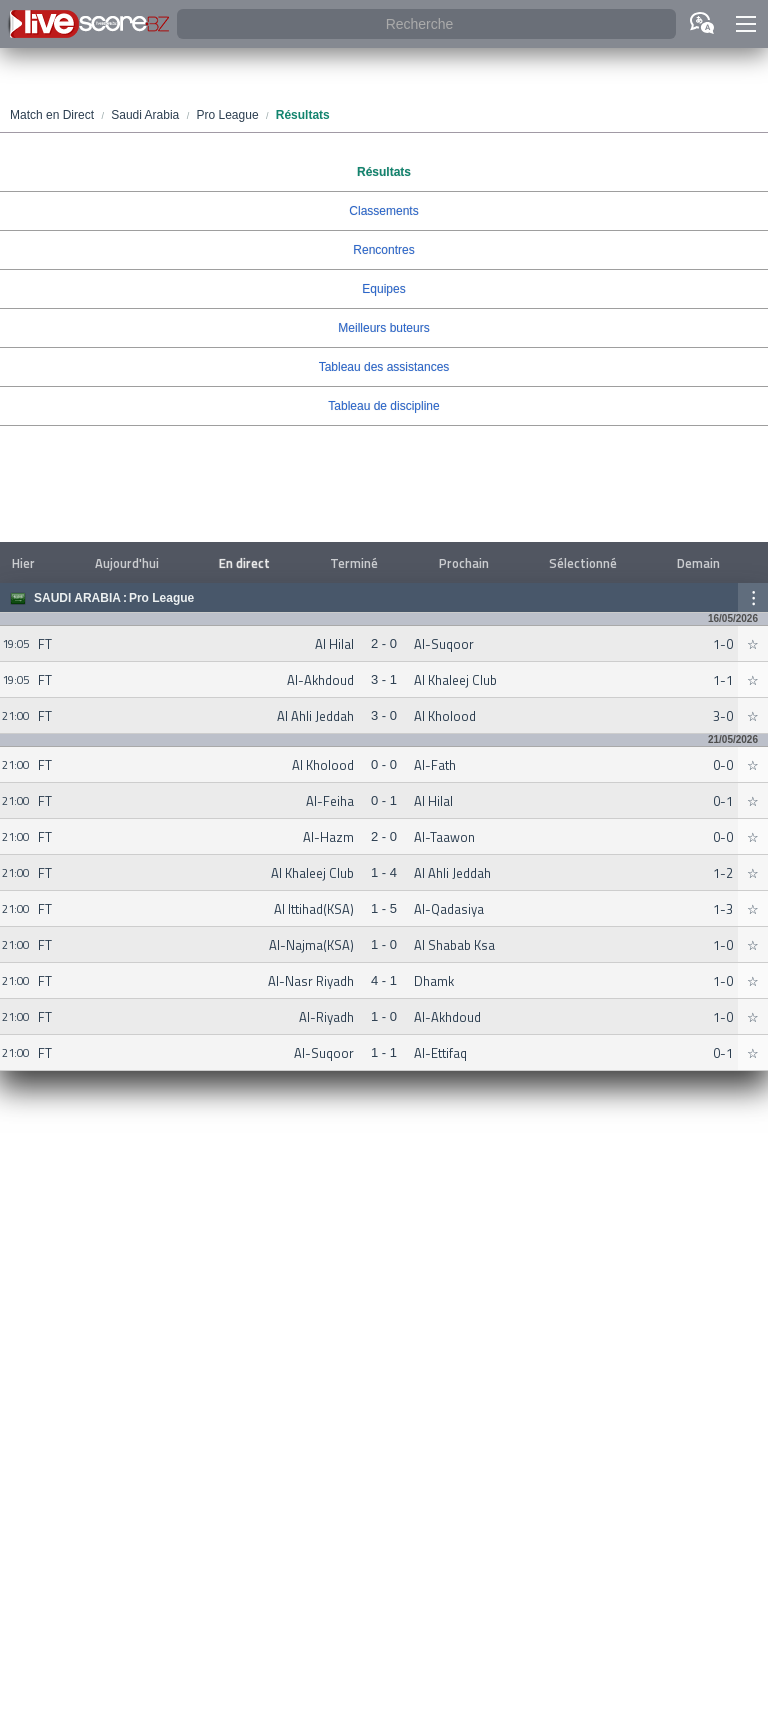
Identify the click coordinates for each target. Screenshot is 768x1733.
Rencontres (383, 250)
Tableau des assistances (384, 367)
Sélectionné (583, 563)
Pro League (161, 598)
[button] (746, 24)
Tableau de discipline (383, 406)
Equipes (383, 289)
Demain (698, 563)
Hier (23, 563)
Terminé (354, 563)
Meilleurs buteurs (383, 328)
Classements (383, 211)
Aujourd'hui (127, 563)
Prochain (464, 563)
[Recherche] (426, 24)
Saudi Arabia (77, 598)
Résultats (384, 172)
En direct (244, 563)
